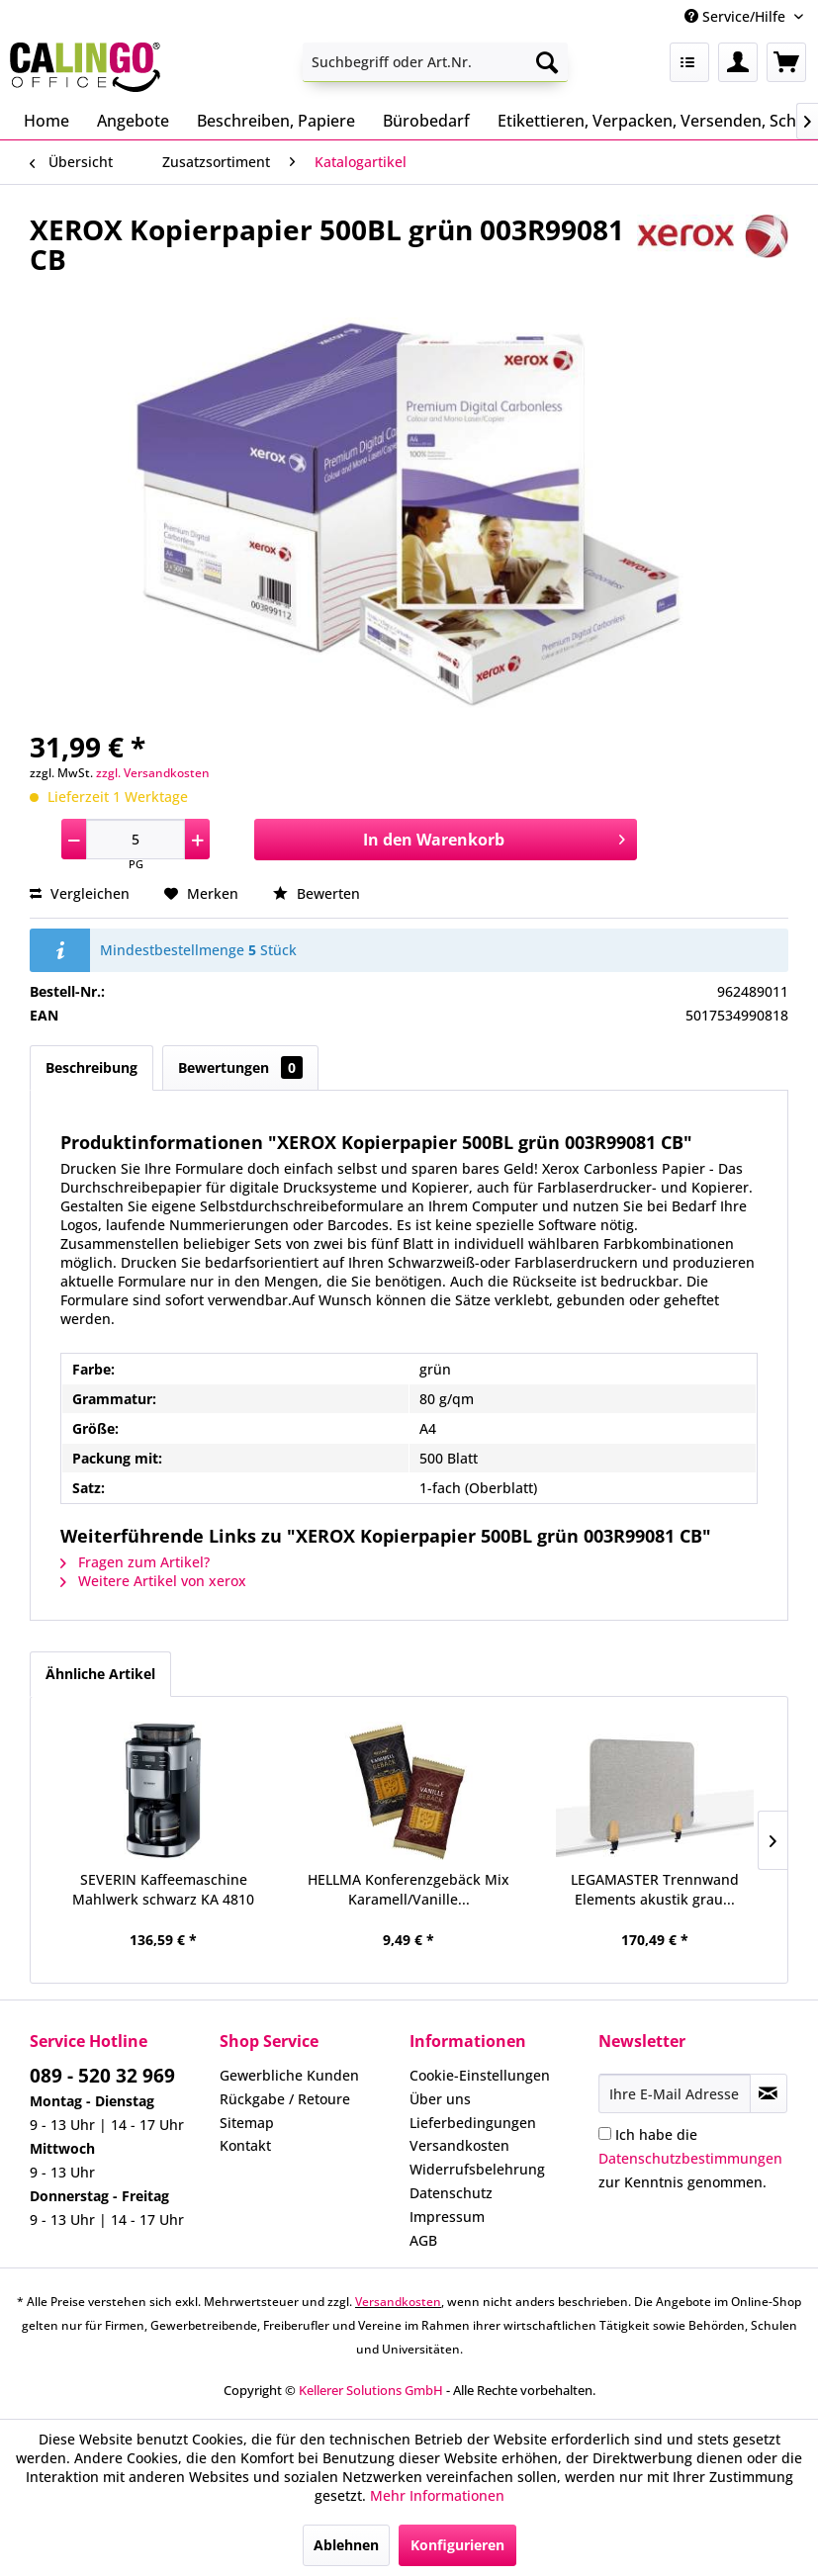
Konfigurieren (457, 2544)
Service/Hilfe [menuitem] (736, 16)
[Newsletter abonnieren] (768, 2093)
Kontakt (245, 2145)
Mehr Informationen (437, 2495)
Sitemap (247, 2122)
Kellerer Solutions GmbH (371, 2390)
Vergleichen (80, 893)
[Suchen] (547, 62)
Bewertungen (240, 1067)
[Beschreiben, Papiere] (276, 120)
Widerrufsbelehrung (477, 2169)
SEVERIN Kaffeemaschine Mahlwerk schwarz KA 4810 (163, 1889)
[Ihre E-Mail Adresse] (674, 2093)
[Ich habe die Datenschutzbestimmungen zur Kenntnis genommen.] (604, 2133)
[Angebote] (133, 120)
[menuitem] (436, 62)
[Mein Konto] (738, 62)
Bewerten (316, 893)
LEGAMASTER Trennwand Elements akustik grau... (655, 1889)
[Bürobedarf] (426, 120)
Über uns (440, 2098)
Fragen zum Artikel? (135, 1562)
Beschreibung (91, 1067)
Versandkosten (459, 2145)
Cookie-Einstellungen (479, 2075)
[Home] (46, 120)
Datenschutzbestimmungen (690, 2158)
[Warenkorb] (786, 62)
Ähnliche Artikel (100, 1673)
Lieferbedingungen (472, 2122)
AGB (423, 2240)
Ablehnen (346, 2544)
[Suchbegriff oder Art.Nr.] (436, 62)
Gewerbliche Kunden (289, 2075)
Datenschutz (451, 2192)
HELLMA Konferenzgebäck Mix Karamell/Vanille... (408, 1889)
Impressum (447, 2216)
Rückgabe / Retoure (285, 2098)
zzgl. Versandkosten (153, 772)
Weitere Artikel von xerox (153, 1580)
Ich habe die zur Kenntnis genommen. (690, 2158)
